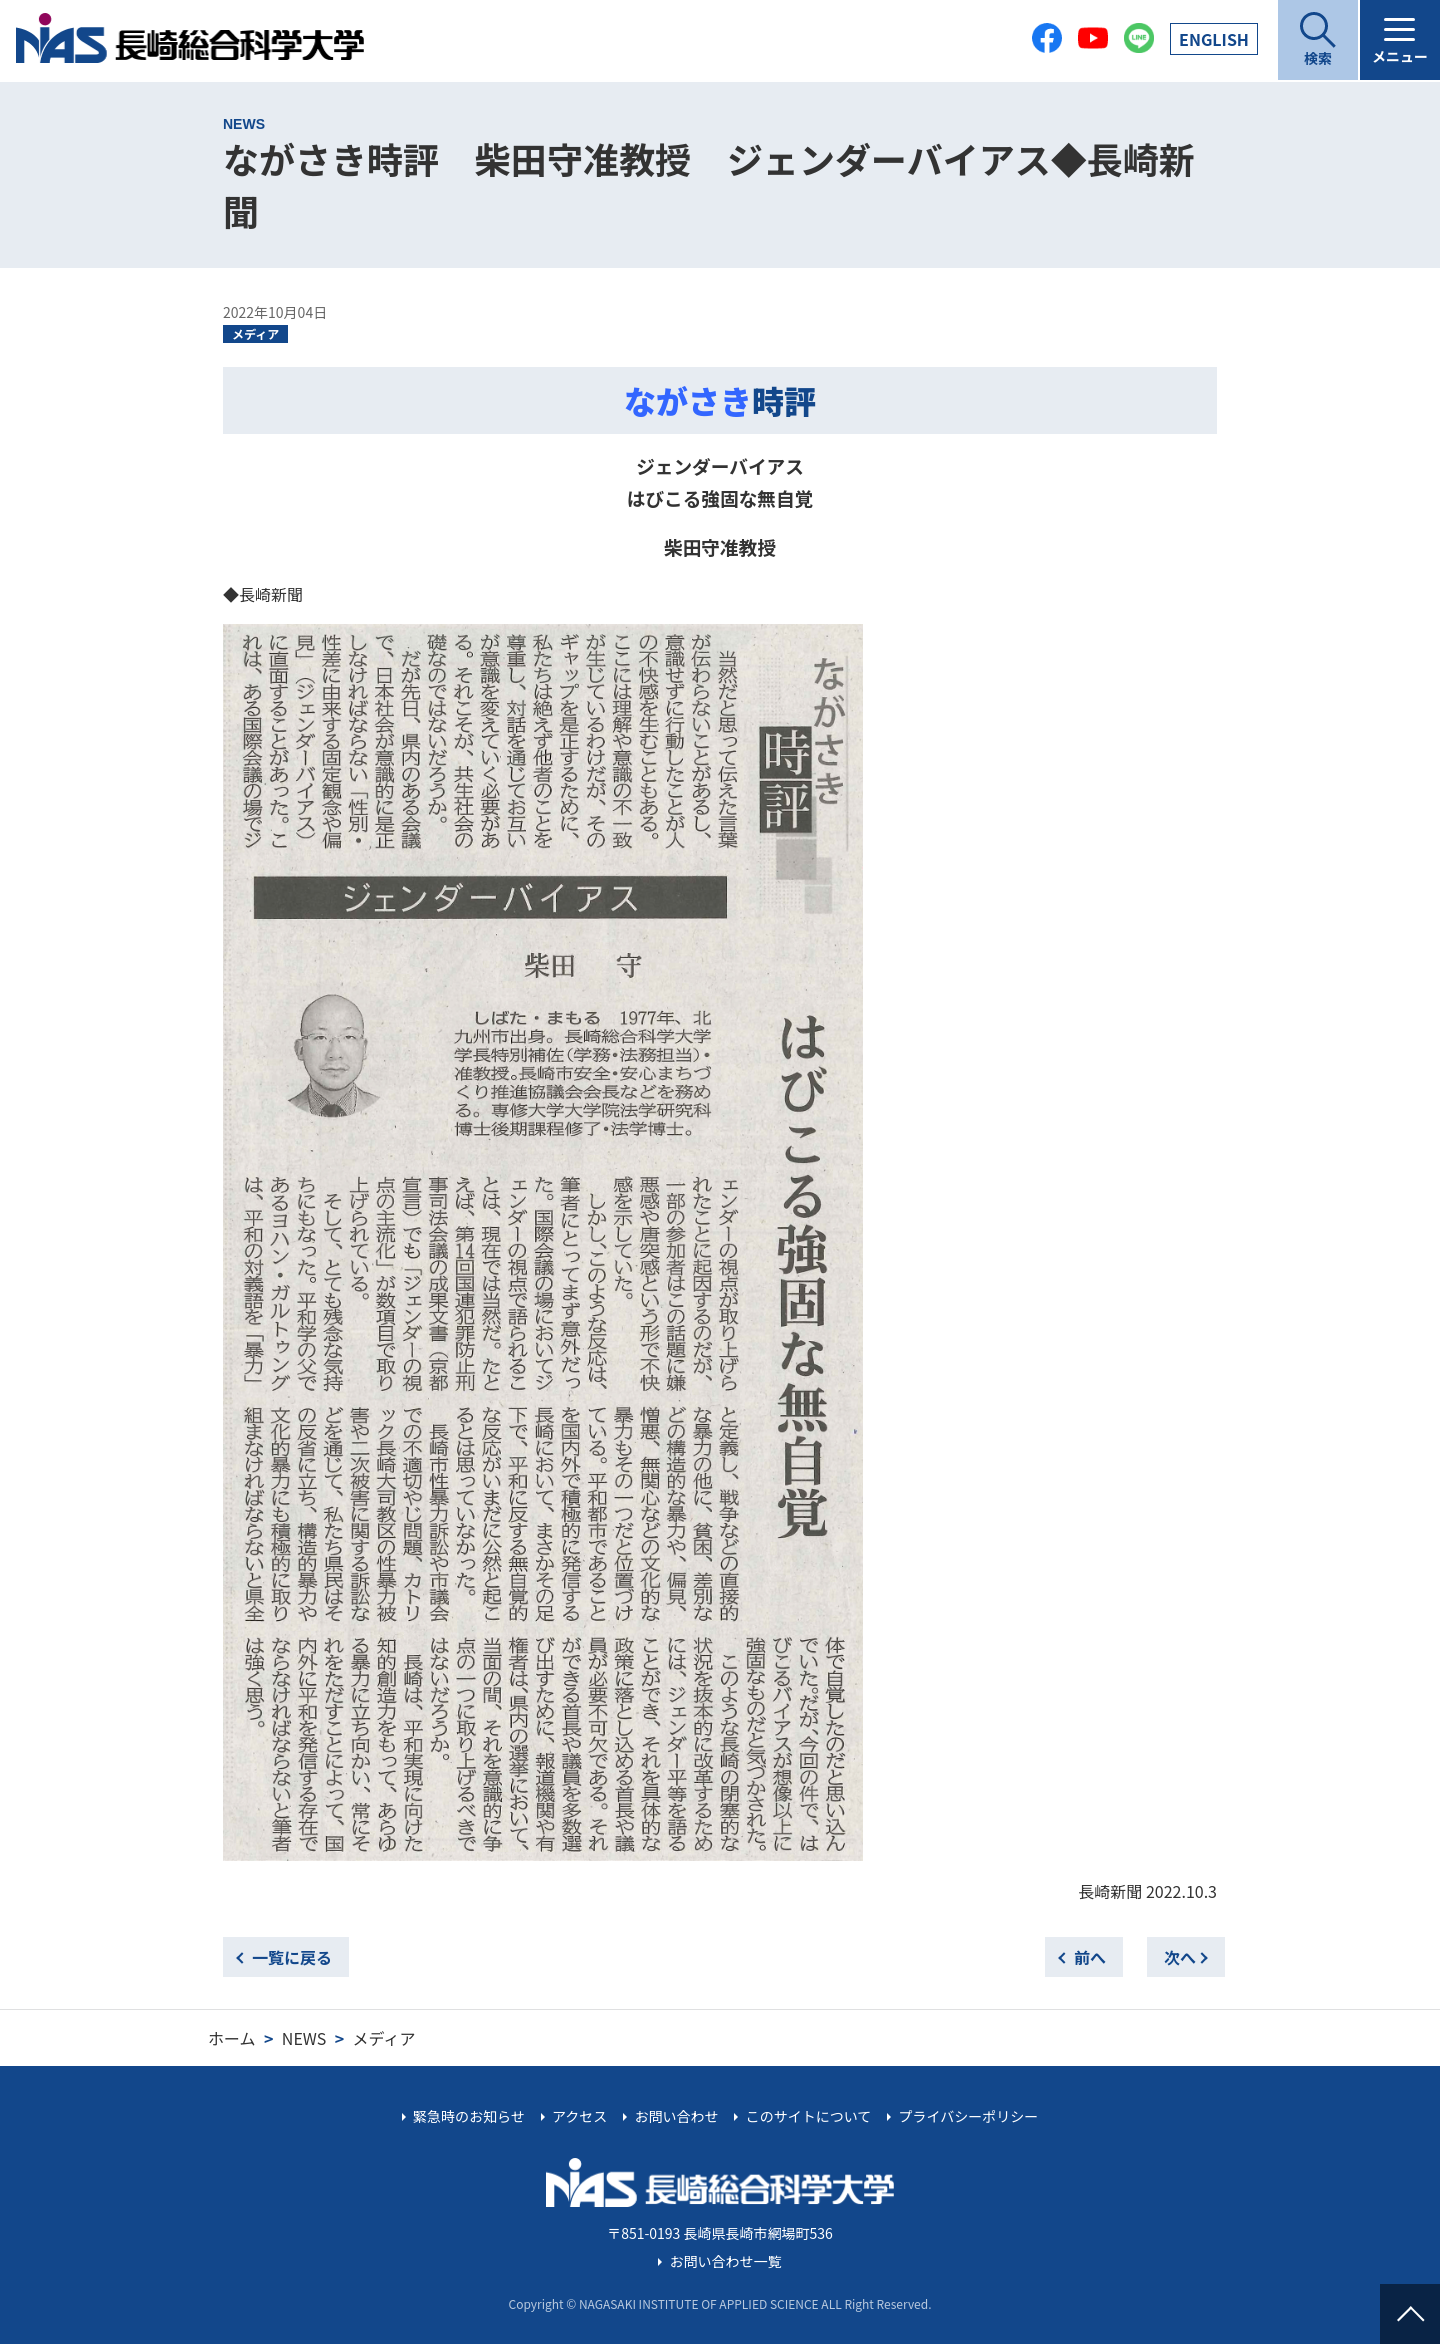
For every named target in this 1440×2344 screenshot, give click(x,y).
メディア (255, 333)
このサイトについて (809, 2116)
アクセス (579, 2116)
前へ (1090, 1957)
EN (1214, 39)
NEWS (304, 2038)
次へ (1180, 1957)
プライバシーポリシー (968, 2116)
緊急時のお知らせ (469, 2116)
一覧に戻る (292, 1957)
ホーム (232, 2038)
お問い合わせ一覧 (726, 2261)
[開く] (1318, 40)
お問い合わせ (676, 2116)
